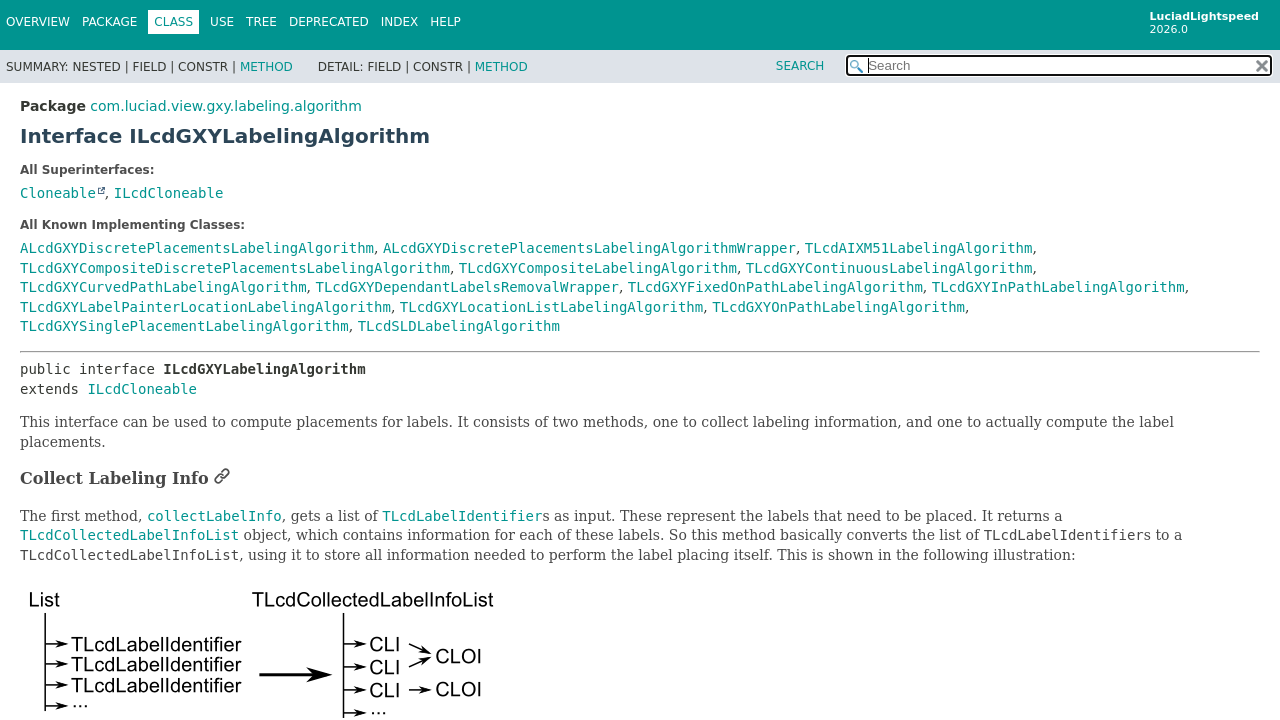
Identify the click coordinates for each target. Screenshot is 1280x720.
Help (445, 22)
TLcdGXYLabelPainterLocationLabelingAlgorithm (205, 307)
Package (109, 22)
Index (400, 22)
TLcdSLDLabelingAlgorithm (459, 326)
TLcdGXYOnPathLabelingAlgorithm (838, 307)
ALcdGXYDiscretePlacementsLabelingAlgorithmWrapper (589, 248)
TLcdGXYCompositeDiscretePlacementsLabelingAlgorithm (235, 268)
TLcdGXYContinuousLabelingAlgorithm (889, 268)
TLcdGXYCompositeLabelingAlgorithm (598, 268)
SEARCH (800, 66)
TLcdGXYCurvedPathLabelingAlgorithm (163, 287)
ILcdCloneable (169, 193)
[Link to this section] (222, 478)
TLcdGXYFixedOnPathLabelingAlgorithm (775, 287)
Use (222, 22)
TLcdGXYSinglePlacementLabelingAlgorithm (184, 326)
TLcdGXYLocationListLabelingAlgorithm (551, 307)
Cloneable (58, 193)
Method (266, 67)
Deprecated (329, 22)
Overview (38, 22)
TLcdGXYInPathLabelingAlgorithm (1058, 287)
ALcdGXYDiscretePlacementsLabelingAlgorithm (197, 248)
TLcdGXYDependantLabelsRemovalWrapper (466, 287)
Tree (261, 22)
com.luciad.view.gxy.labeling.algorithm (225, 106)
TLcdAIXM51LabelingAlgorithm (919, 248)
